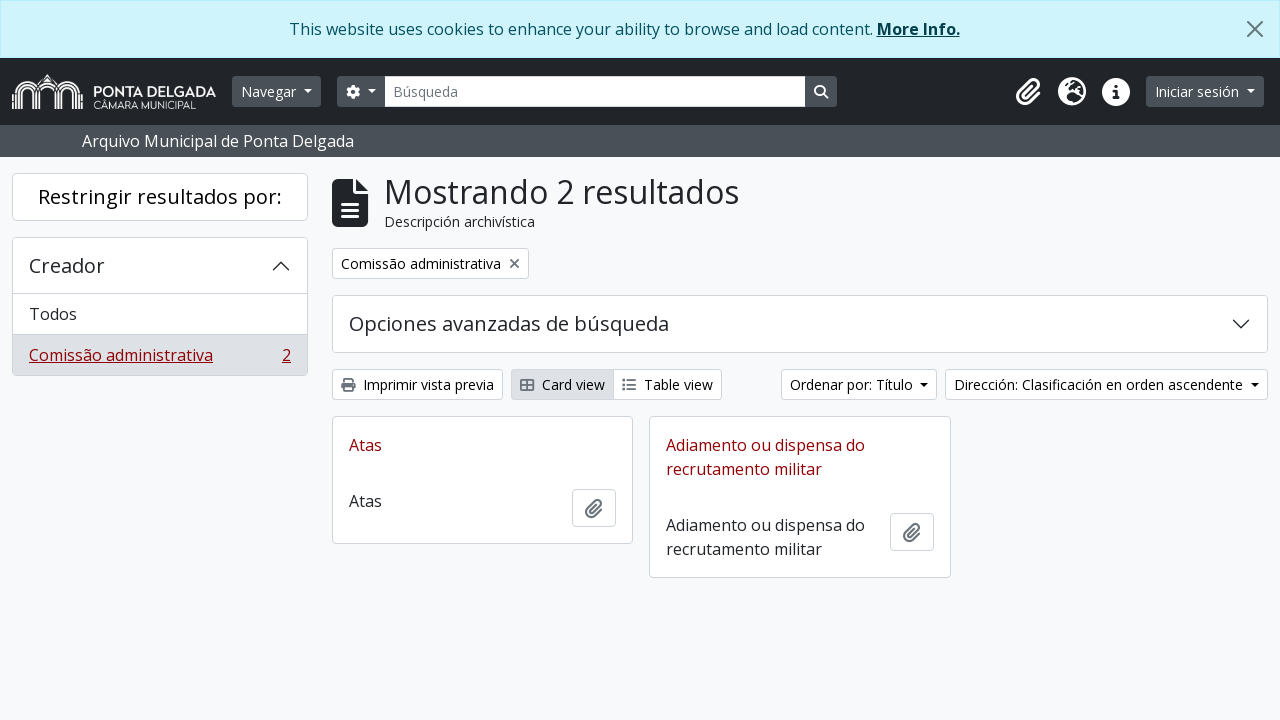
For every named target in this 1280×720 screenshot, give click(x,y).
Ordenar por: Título (853, 384)
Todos (53, 314)
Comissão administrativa (159, 359)
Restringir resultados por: (160, 196)
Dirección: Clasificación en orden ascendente (1100, 384)
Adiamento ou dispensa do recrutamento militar (765, 457)
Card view (562, 384)
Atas (365, 445)
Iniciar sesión (1199, 91)
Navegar (270, 91)
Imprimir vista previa (417, 384)
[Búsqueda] (595, 91)
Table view (667, 384)
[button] (1028, 92)
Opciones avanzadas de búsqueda (509, 323)
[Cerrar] (1255, 29)
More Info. (918, 29)
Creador (67, 265)
